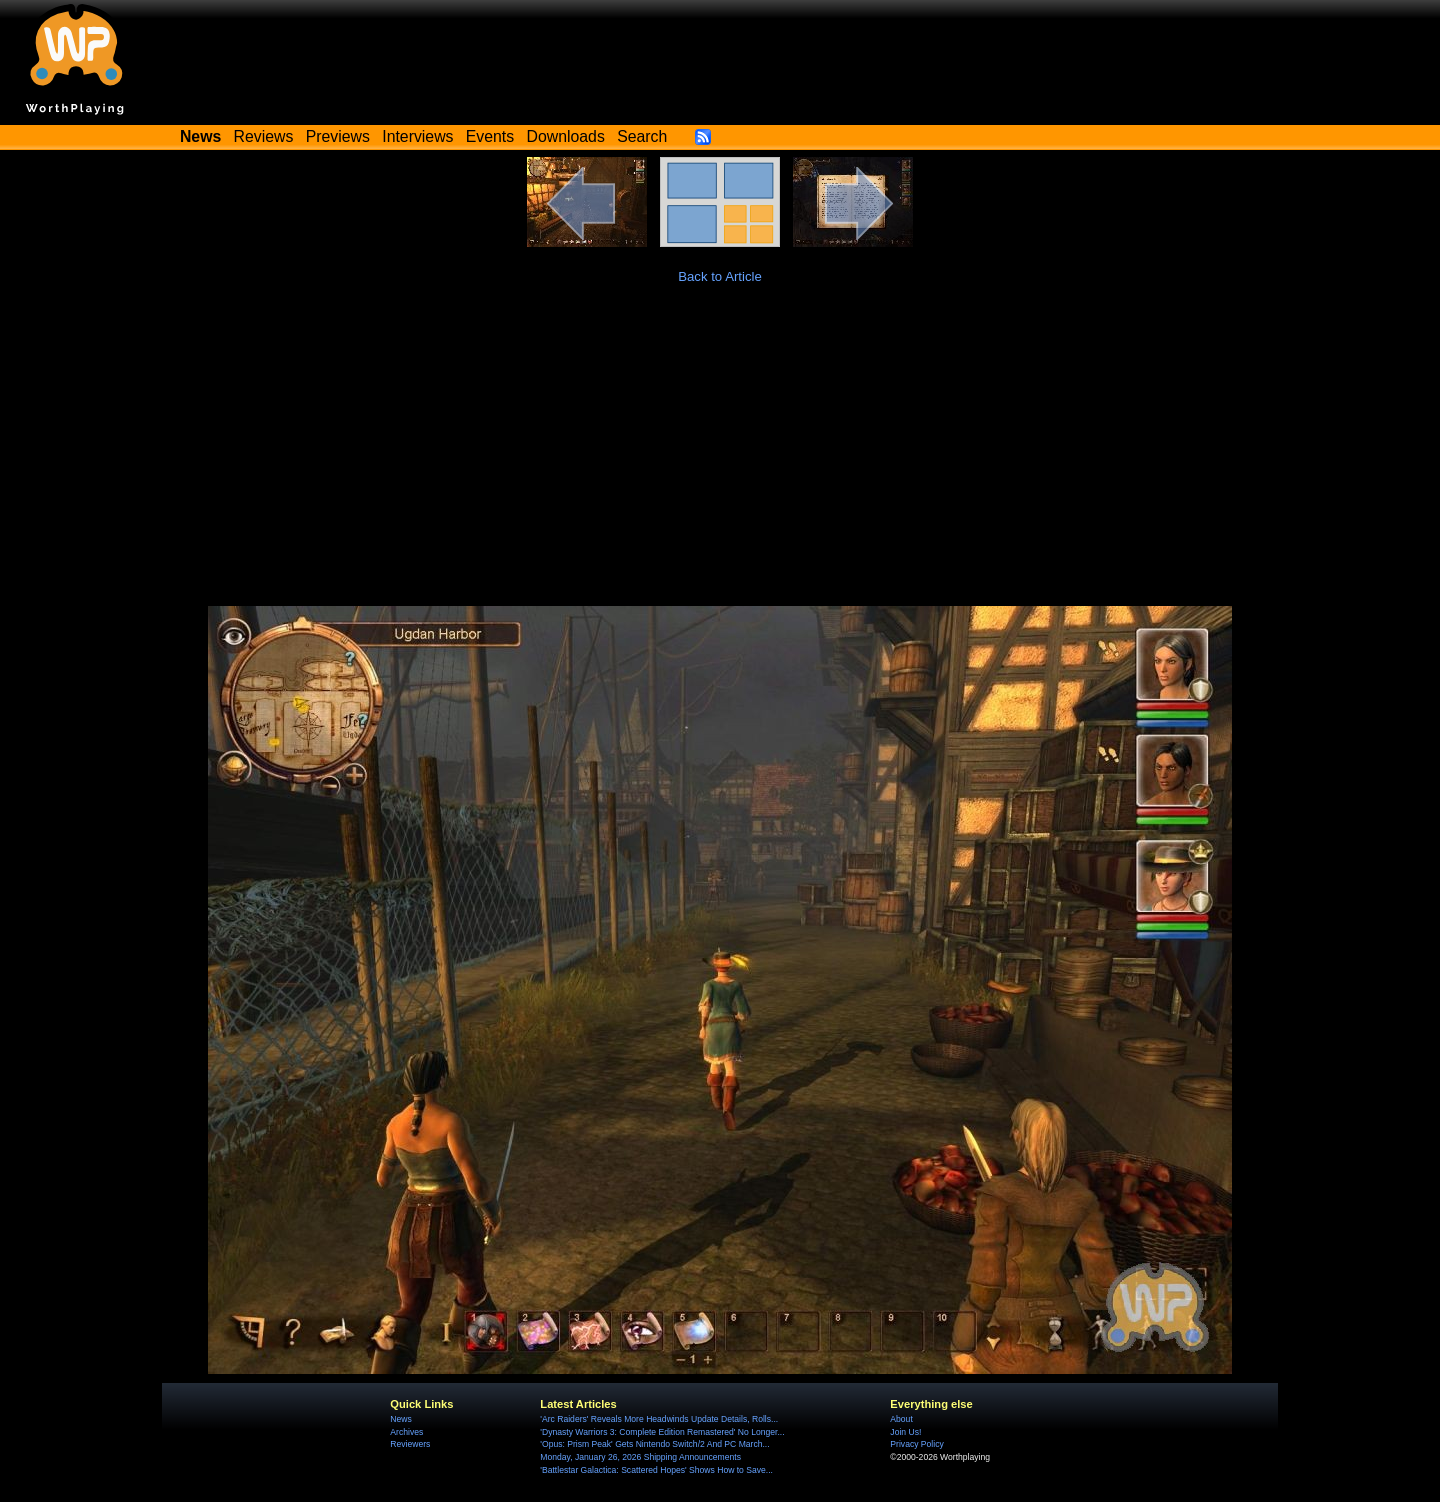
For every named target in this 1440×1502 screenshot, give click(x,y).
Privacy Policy (916, 1444)
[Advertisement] (720, 456)
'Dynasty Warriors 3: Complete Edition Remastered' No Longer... (662, 1432)
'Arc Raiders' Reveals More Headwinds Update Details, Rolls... (659, 1419)
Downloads (566, 136)
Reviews (264, 136)
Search (642, 136)
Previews (338, 136)
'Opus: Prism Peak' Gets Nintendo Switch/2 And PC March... (654, 1444)
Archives (406, 1432)
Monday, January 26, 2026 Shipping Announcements (640, 1457)
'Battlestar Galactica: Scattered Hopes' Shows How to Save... (656, 1470)
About (901, 1419)
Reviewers (410, 1444)
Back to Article (720, 276)
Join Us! (905, 1432)
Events (490, 136)
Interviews (417, 136)
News (400, 1419)
